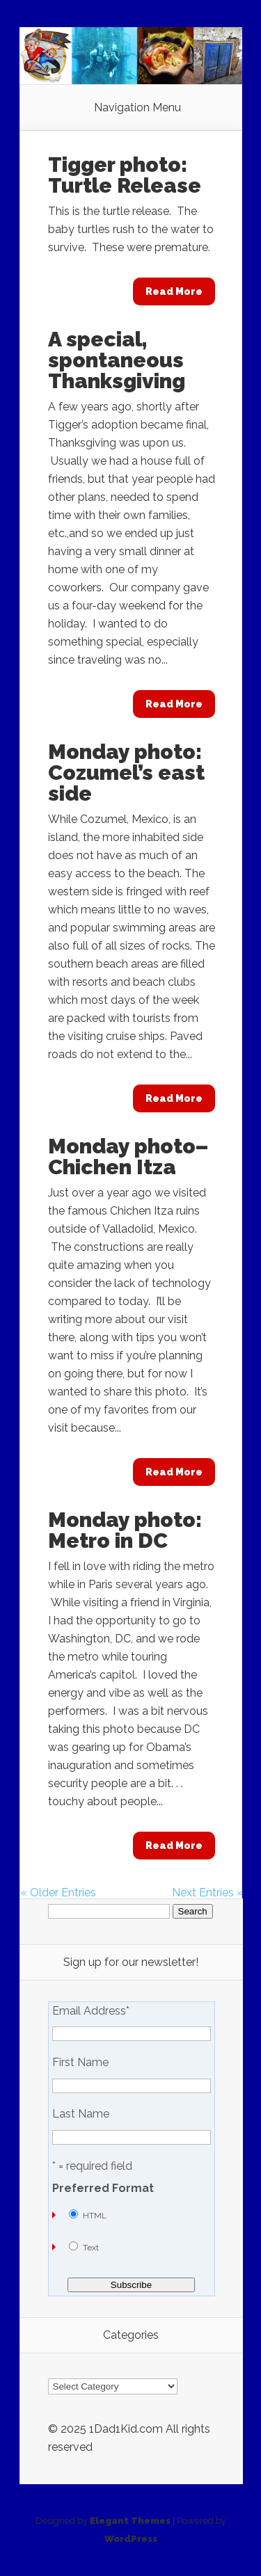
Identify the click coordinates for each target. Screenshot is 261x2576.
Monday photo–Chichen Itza (128, 1156)
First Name (80, 2062)
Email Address (90, 2011)
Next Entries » (207, 1892)
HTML (94, 2216)
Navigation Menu (137, 107)
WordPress (130, 2539)
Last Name (80, 2114)
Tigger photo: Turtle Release (124, 175)
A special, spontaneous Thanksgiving (116, 360)
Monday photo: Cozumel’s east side (126, 772)
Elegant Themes (130, 2520)
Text (91, 2248)
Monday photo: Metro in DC (125, 1530)
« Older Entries (58, 1892)
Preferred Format (103, 2188)
